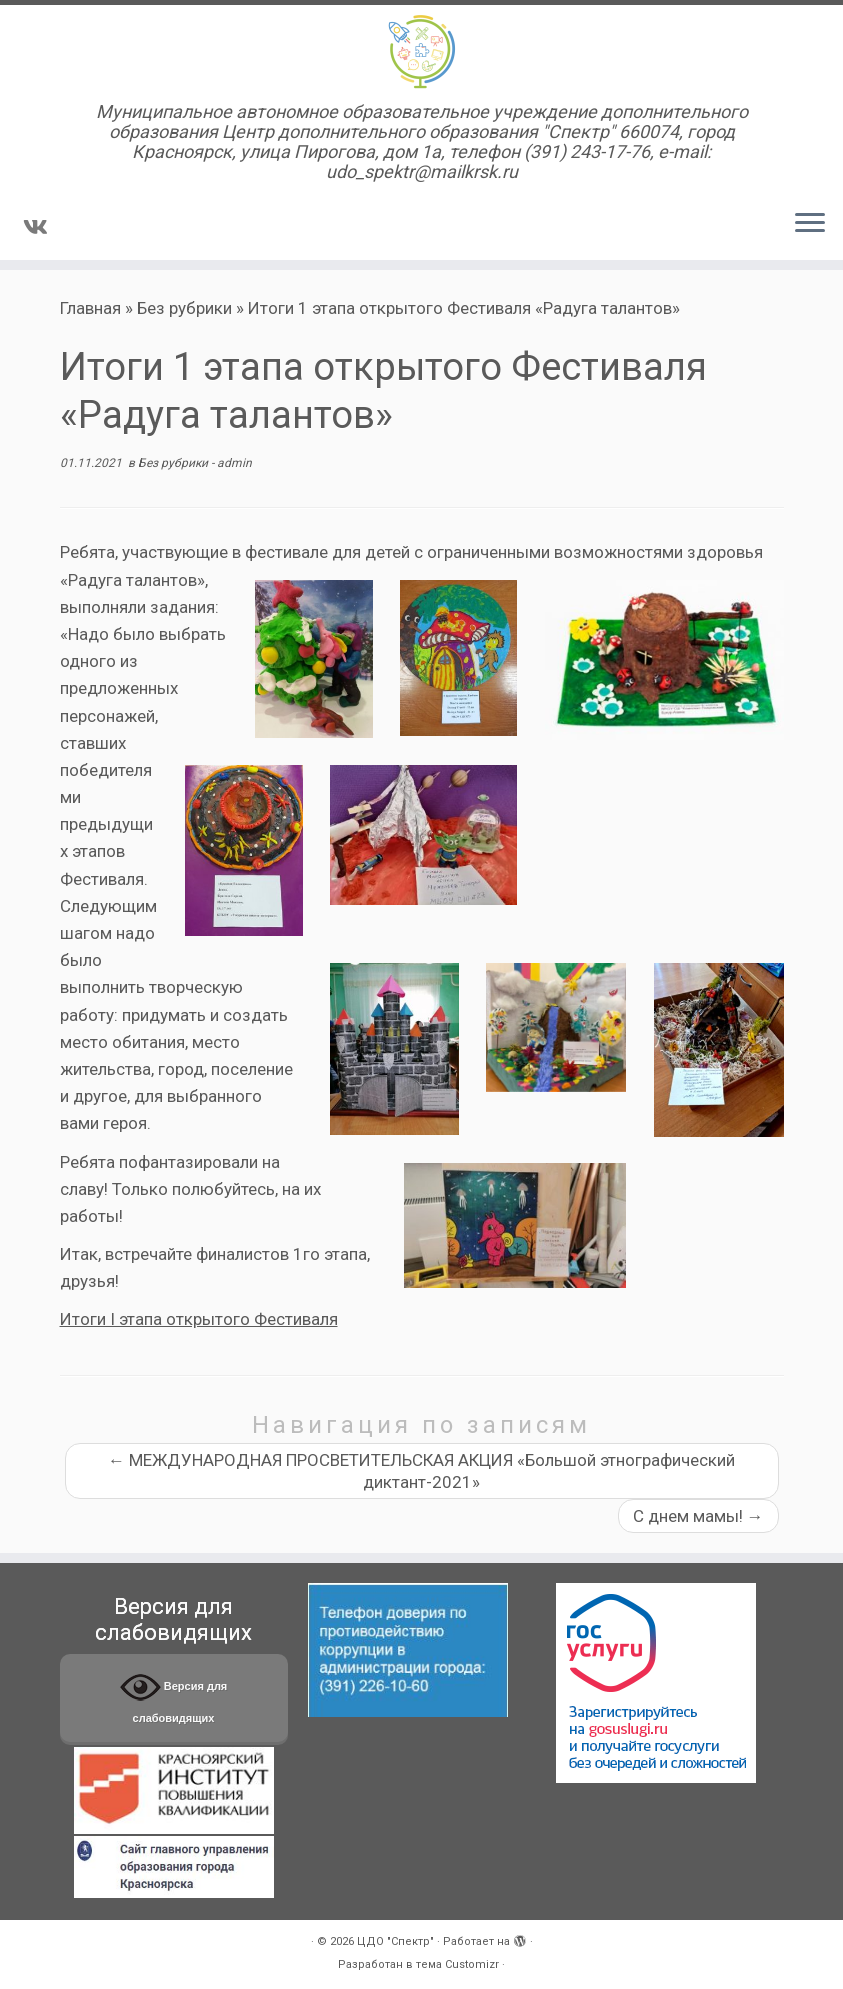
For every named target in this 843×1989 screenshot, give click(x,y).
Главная (90, 308)
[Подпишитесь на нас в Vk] (42, 227)
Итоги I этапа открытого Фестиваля (199, 1319)
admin (234, 463)
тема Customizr (457, 1964)
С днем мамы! (698, 1516)
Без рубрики (184, 308)
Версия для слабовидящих (174, 1695)
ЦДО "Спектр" (395, 1941)
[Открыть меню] (810, 224)
